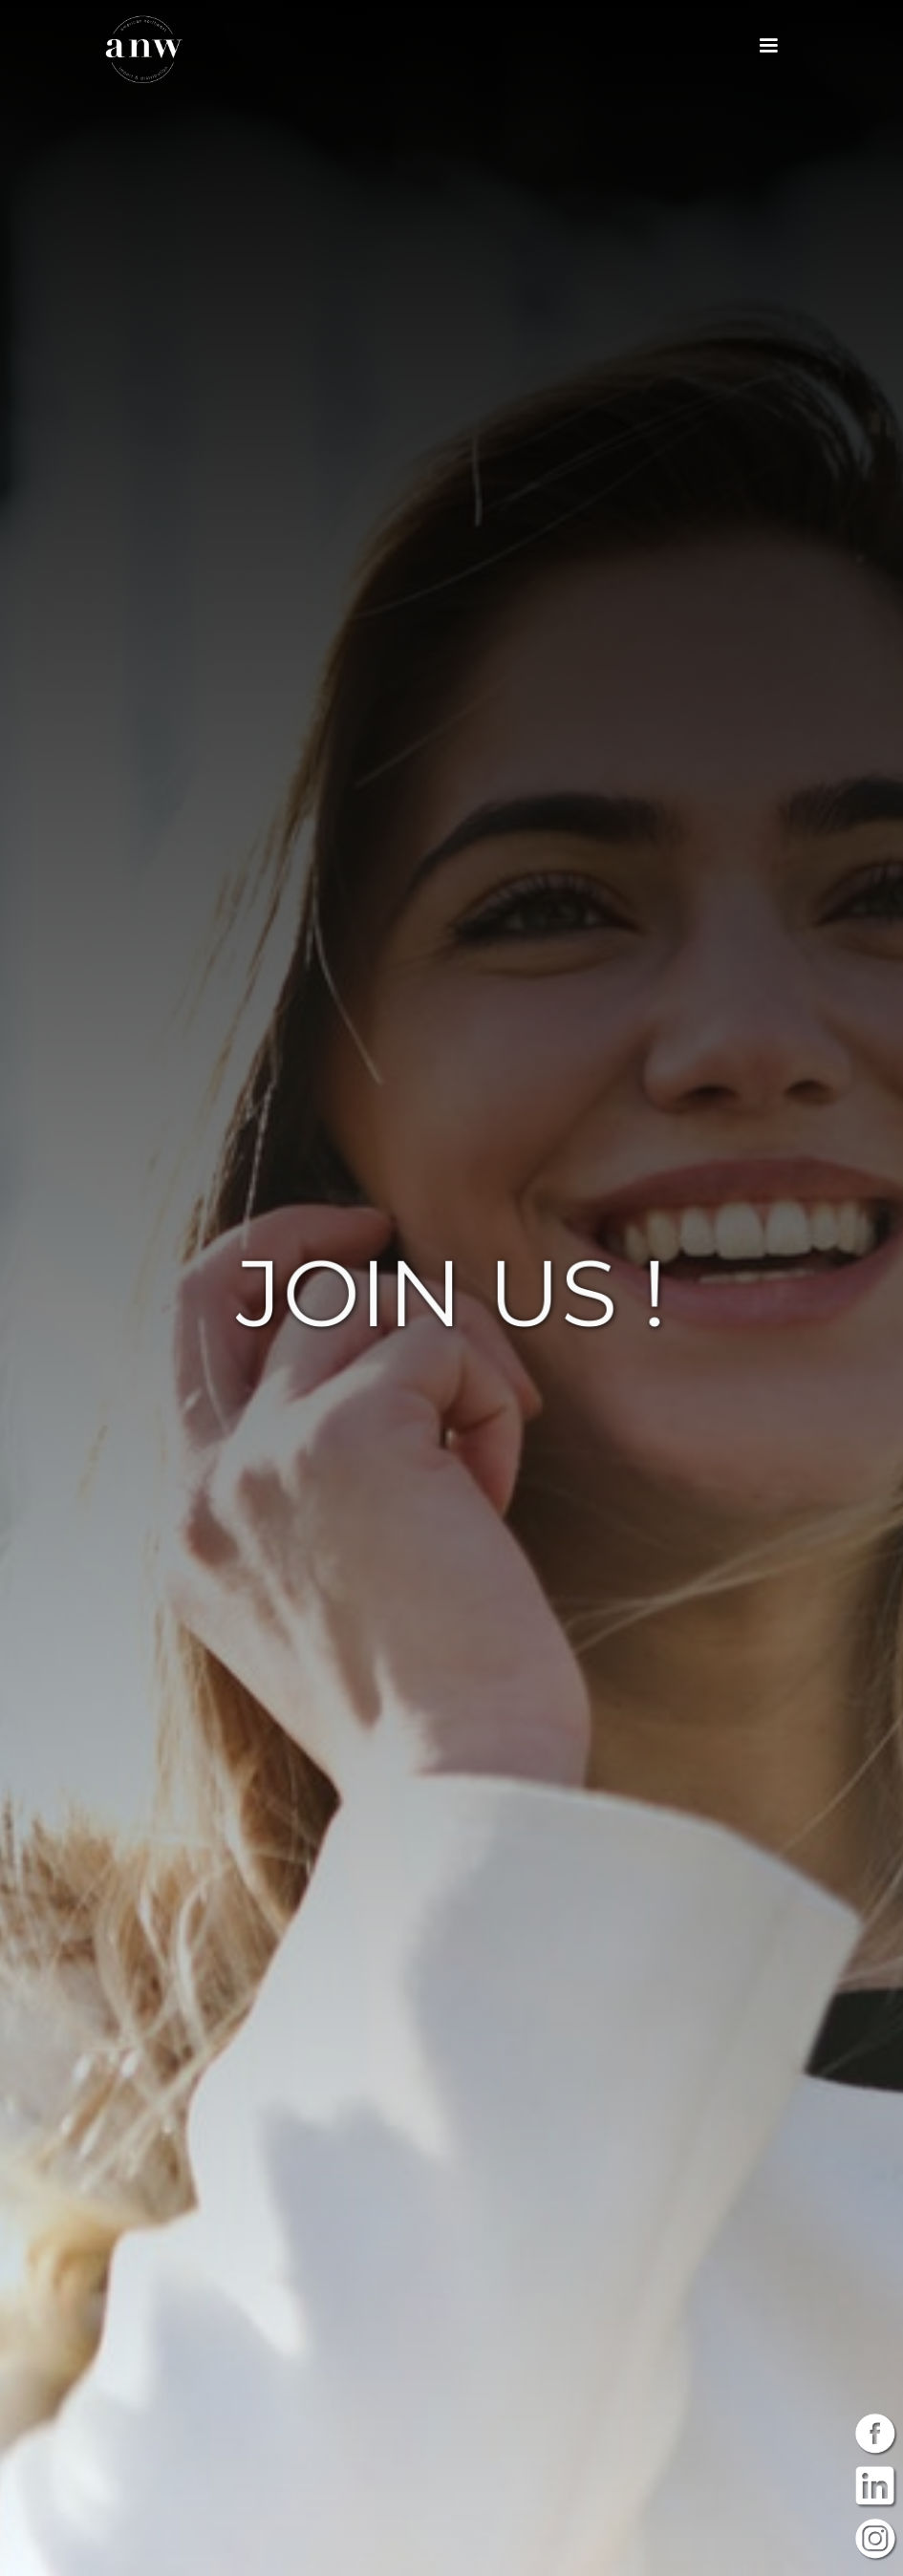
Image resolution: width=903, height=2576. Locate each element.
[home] (143, 49)
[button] (768, 45)
